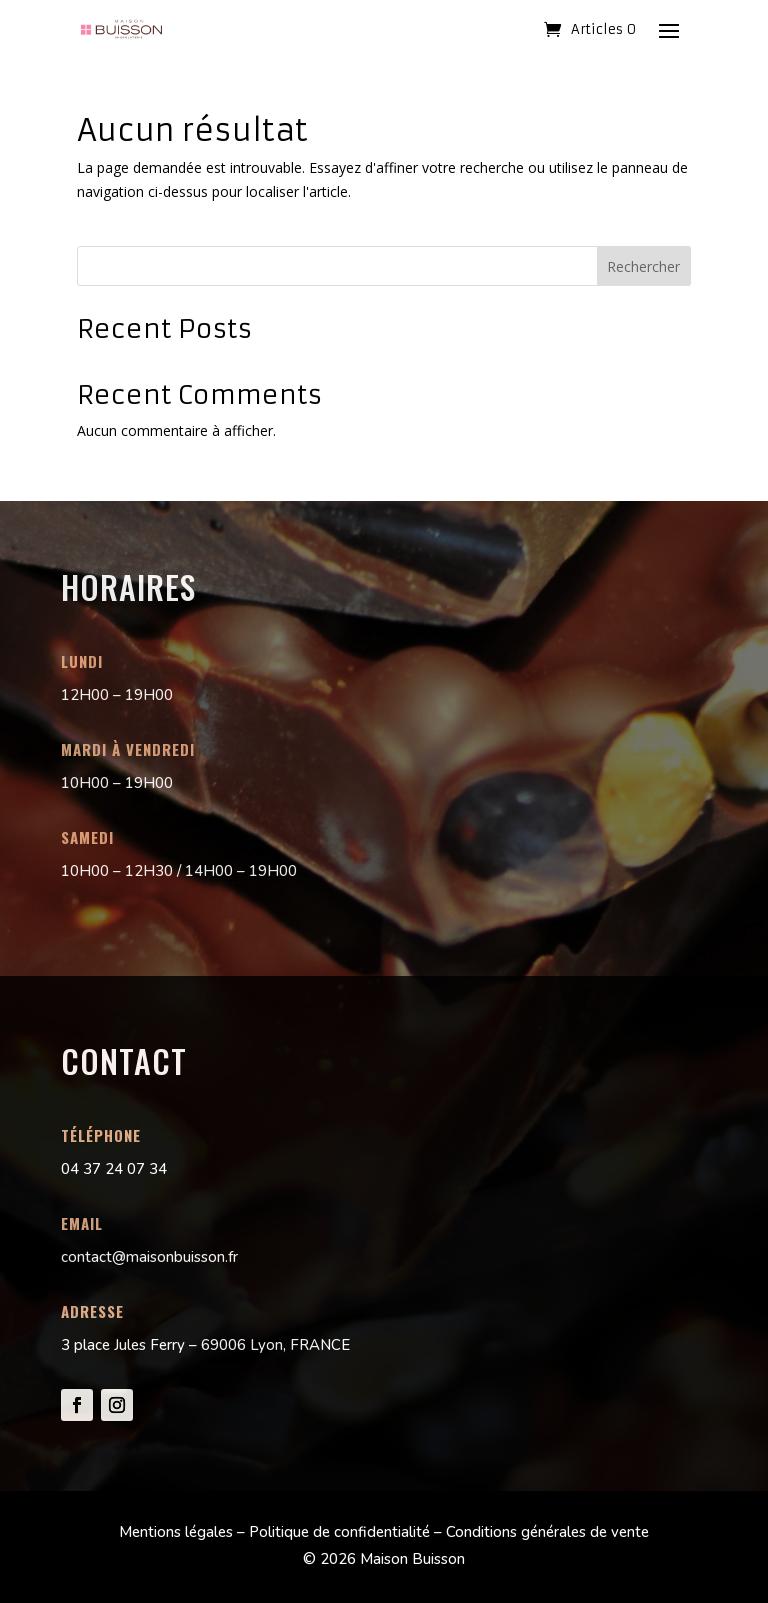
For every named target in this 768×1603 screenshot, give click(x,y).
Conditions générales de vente (547, 1532)
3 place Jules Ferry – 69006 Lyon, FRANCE (205, 1345)
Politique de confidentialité (339, 1532)
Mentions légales (176, 1532)
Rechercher (643, 266)
